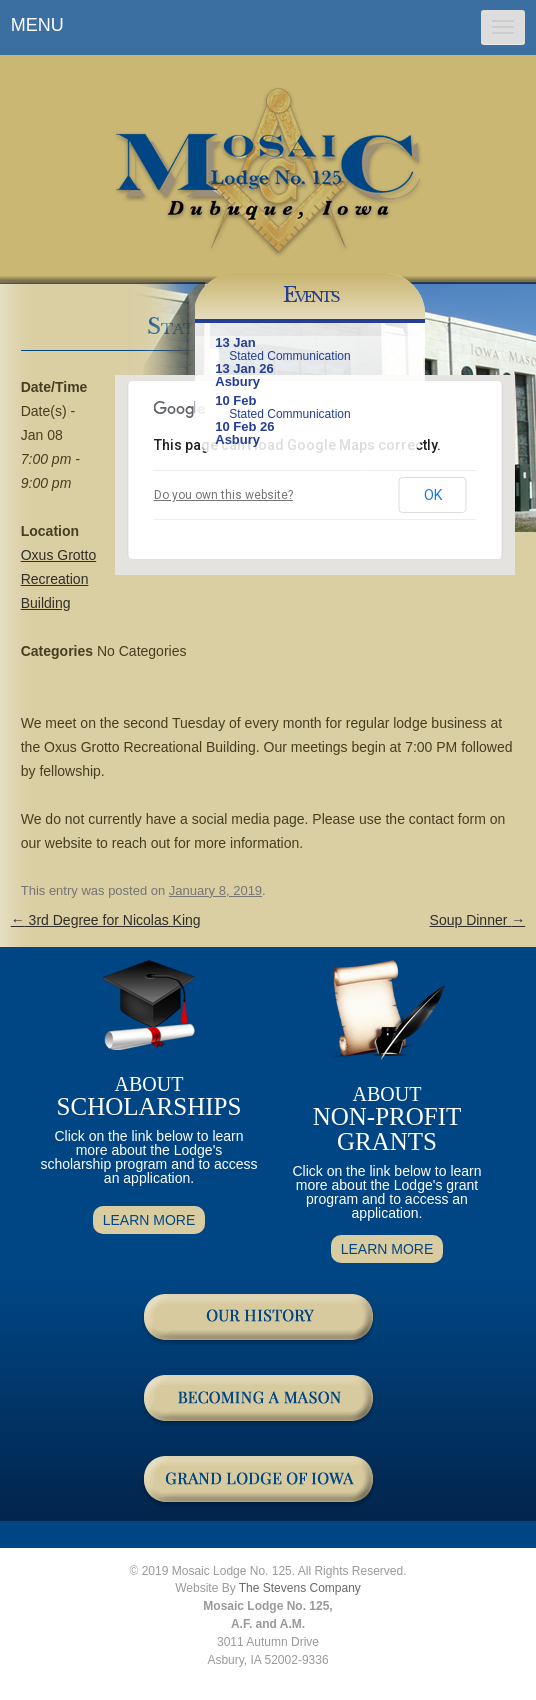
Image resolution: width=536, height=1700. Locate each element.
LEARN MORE (149, 1220)
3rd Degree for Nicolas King (106, 920)
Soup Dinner (478, 920)
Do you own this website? (223, 495)
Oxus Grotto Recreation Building (58, 579)
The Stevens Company (300, 1588)
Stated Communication (289, 356)
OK (433, 495)
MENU (37, 25)
